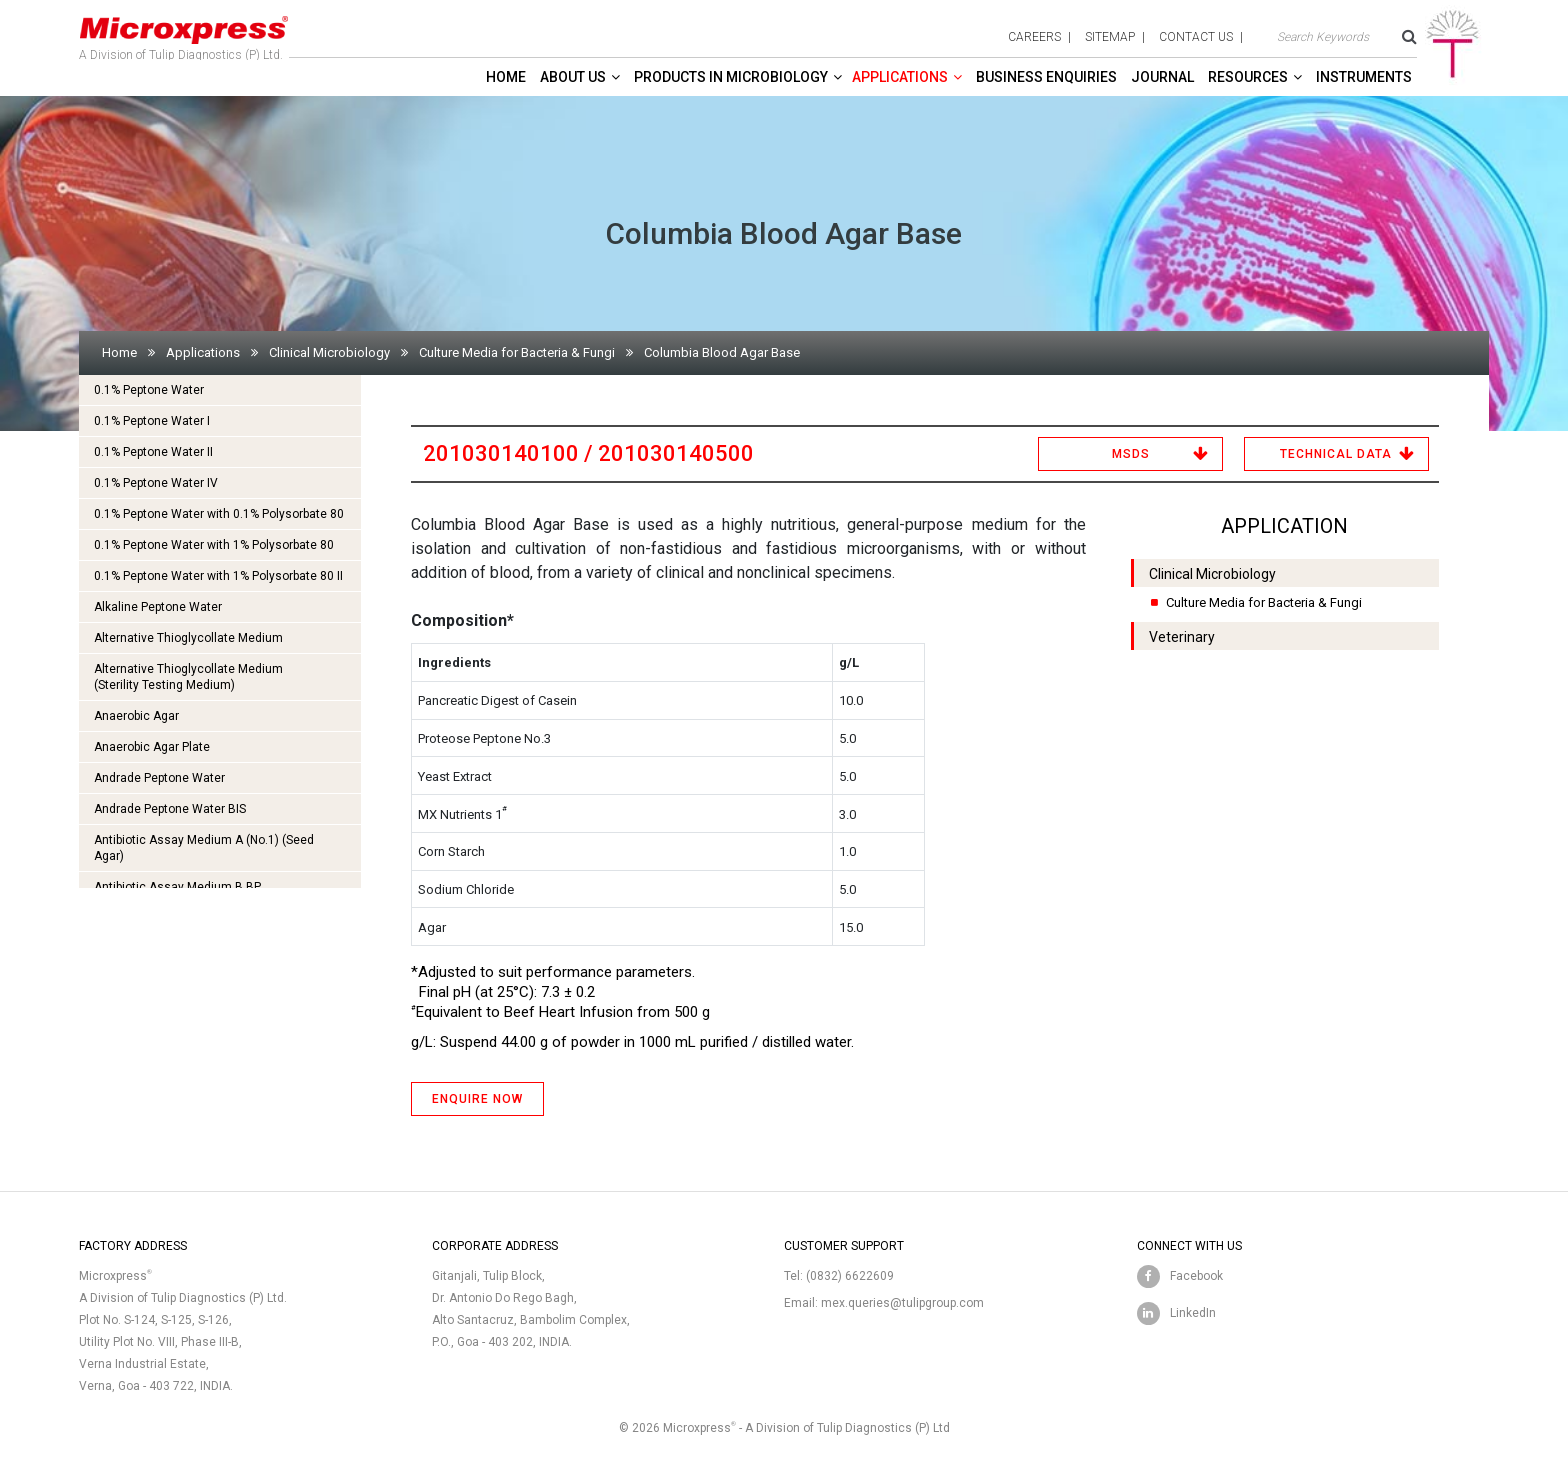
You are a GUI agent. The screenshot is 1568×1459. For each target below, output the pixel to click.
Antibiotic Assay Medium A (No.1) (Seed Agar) (204, 848)
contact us (1196, 37)
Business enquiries (1046, 77)
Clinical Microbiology (329, 352)
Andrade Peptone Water (159, 778)
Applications (900, 77)
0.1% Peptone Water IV (156, 483)
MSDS (1131, 454)
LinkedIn (1193, 1313)
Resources (1248, 77)
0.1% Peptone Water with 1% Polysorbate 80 (214, 545)
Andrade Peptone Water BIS (170, 809)
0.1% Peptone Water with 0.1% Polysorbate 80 (219, 514)
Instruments (1364, 77)
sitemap (1110, 37)
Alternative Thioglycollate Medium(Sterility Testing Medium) (188, 677)
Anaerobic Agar (136, 716)
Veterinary (1182, 637)
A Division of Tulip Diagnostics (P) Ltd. (184, 34)
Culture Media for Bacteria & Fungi (517, 352)
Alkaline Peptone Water (158, 607)
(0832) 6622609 (850, 1276)
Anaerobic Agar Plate (152, 747)
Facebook (1196, 1276)
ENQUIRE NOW (477, 1099)
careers (1034, 37)
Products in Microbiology (731, 77)
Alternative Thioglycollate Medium (188, 638)
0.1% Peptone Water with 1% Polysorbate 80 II (218, 576)
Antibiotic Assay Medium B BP (177, 887)
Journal (1162, 77)
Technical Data (1336, 454)
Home (506, 77)
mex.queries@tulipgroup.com (902, 1303)
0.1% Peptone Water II (153, 452)
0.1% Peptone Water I (152, 421)
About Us (573, 77)
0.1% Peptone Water (149, 390)
